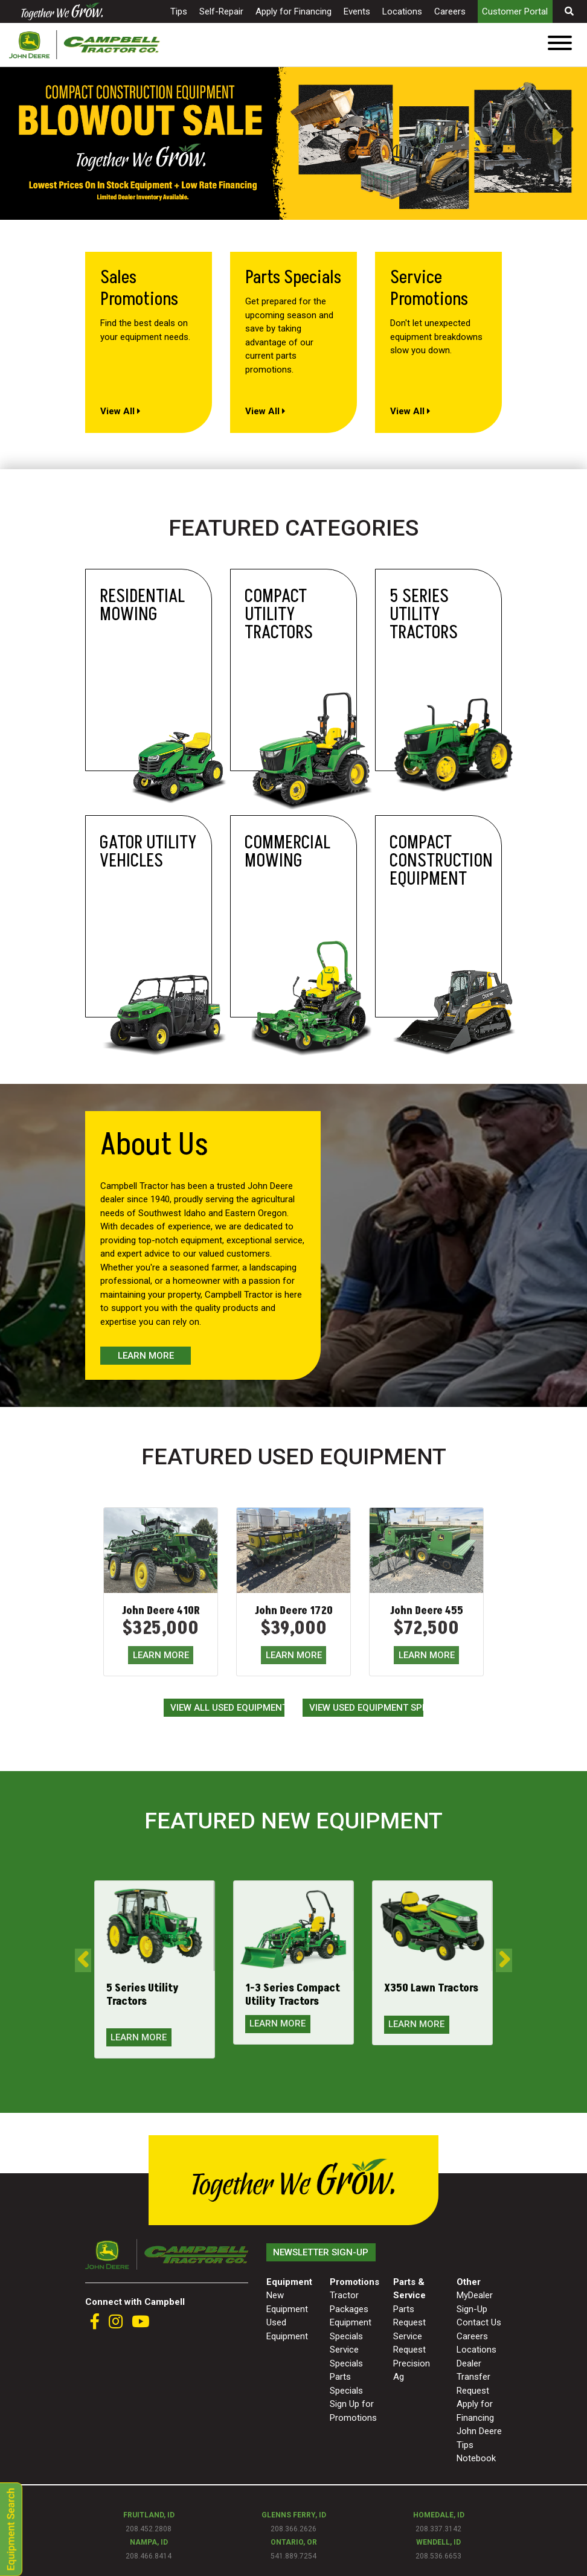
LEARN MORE (161, 1655)
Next (569, 136)
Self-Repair (221, 11)
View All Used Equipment (227, 1707)
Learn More (146, 1355)
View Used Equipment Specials (366, 1707)
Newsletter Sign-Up (320, 2252)
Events (357, 11)
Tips (178, 11)
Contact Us (479, 2322)
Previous (5, 137)
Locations (402, 11)
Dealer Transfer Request (473, 2377)
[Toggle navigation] (560, 45)
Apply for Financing (293, 11)
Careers (450, 11)
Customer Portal (515, 11)
